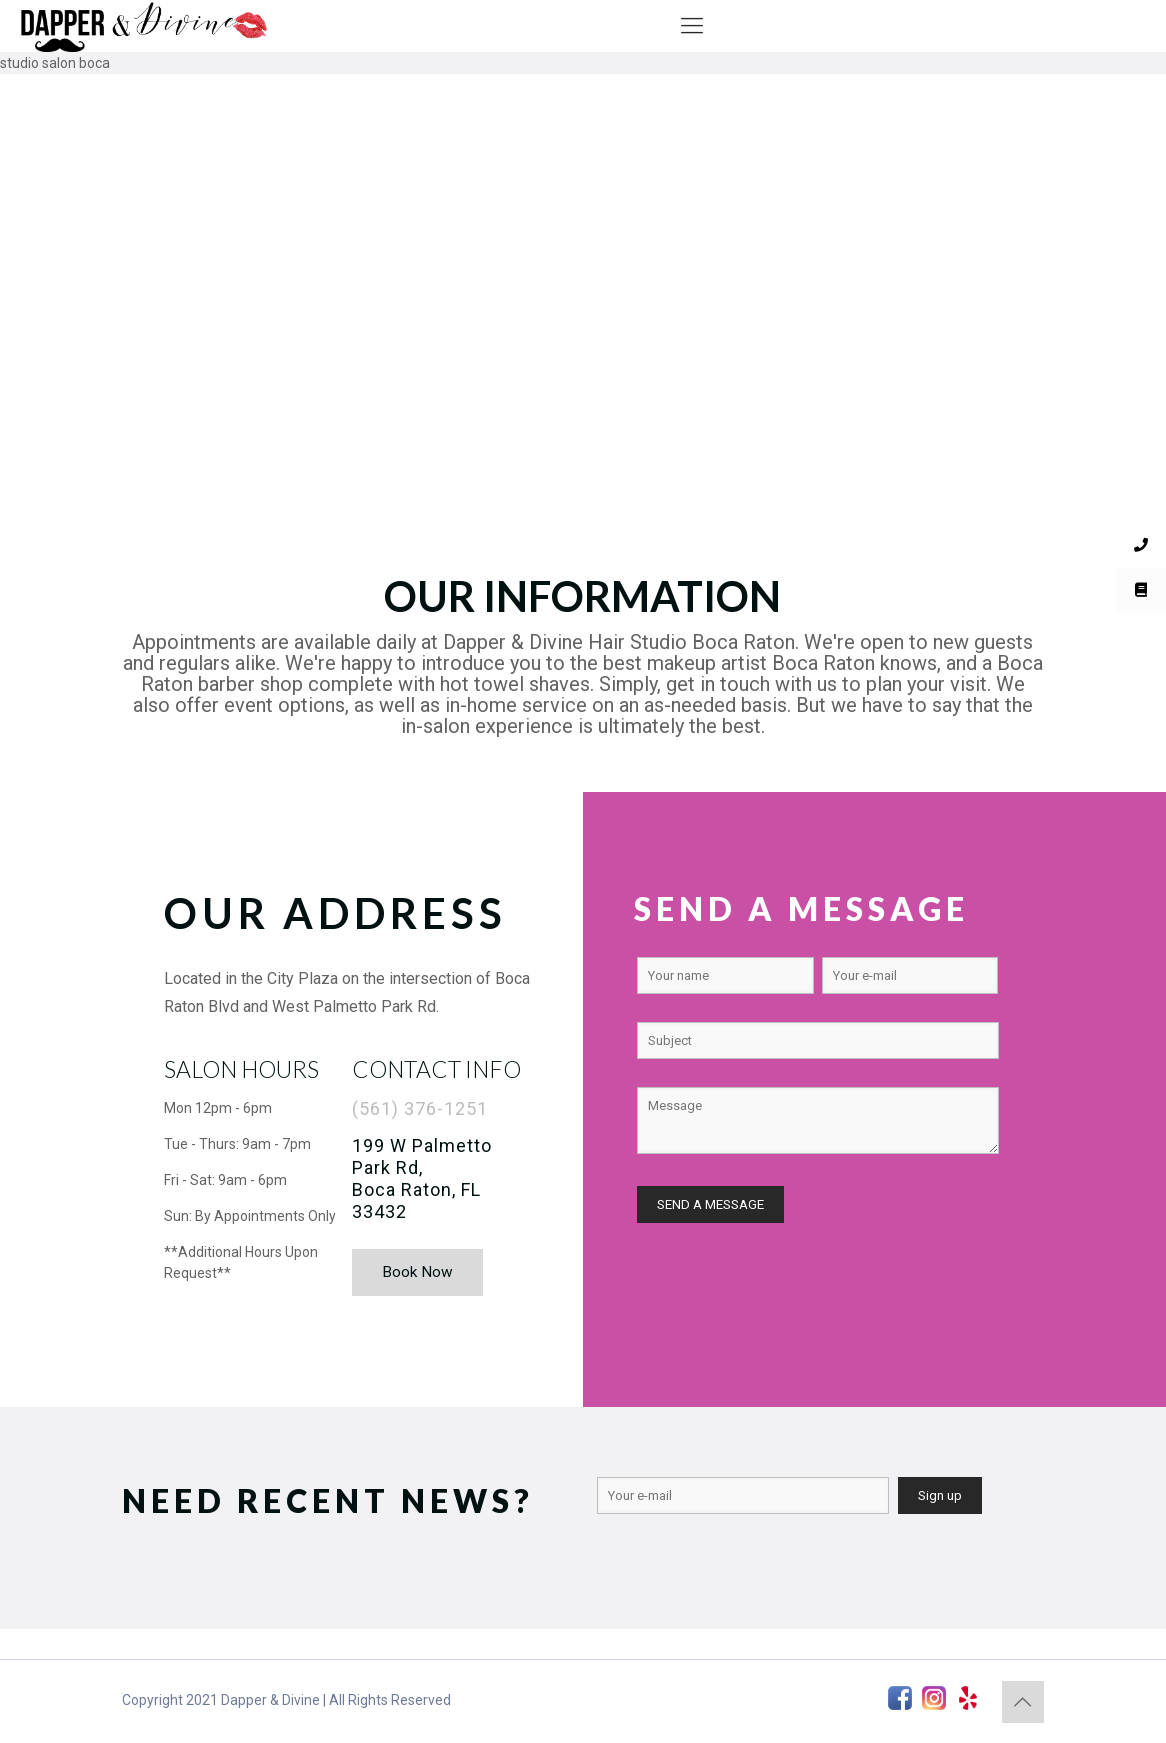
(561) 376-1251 (420, 1108)
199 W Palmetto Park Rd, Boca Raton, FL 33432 (422, 1178)
